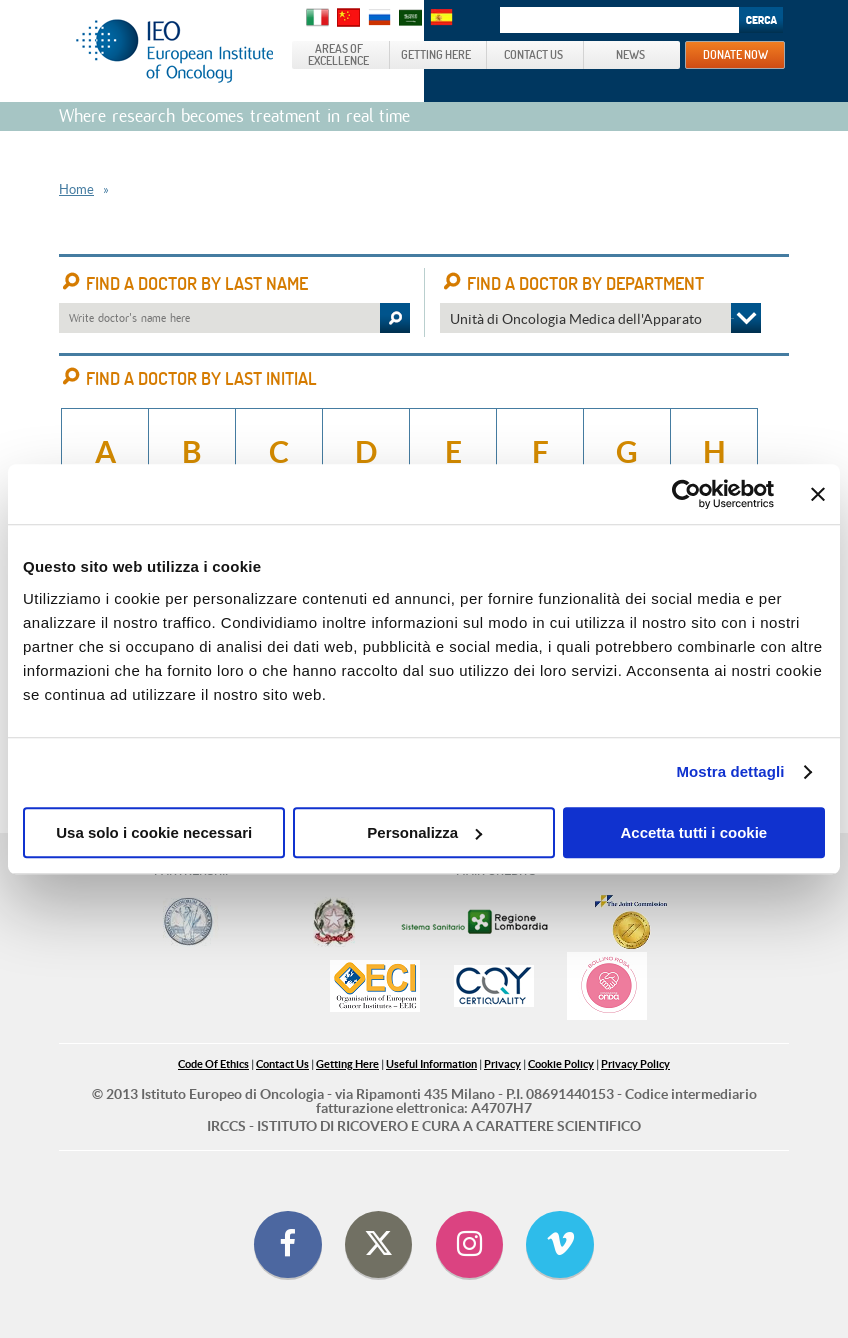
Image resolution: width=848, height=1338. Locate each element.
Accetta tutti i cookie (693, 832)
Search (761, 20)
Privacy (502, 1064)
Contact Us (282, 1064)
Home (76, 189)
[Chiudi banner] (818, 494)
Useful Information (431, 1064)
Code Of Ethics (213, 1064)
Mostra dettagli (730, 771)
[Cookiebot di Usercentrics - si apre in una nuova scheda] (686, 494)
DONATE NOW (735, 54)
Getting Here (347, 1064)
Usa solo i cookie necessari (154, 832)
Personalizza (424, 832)
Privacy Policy (635, 1064)
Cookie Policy (561, 1064)
